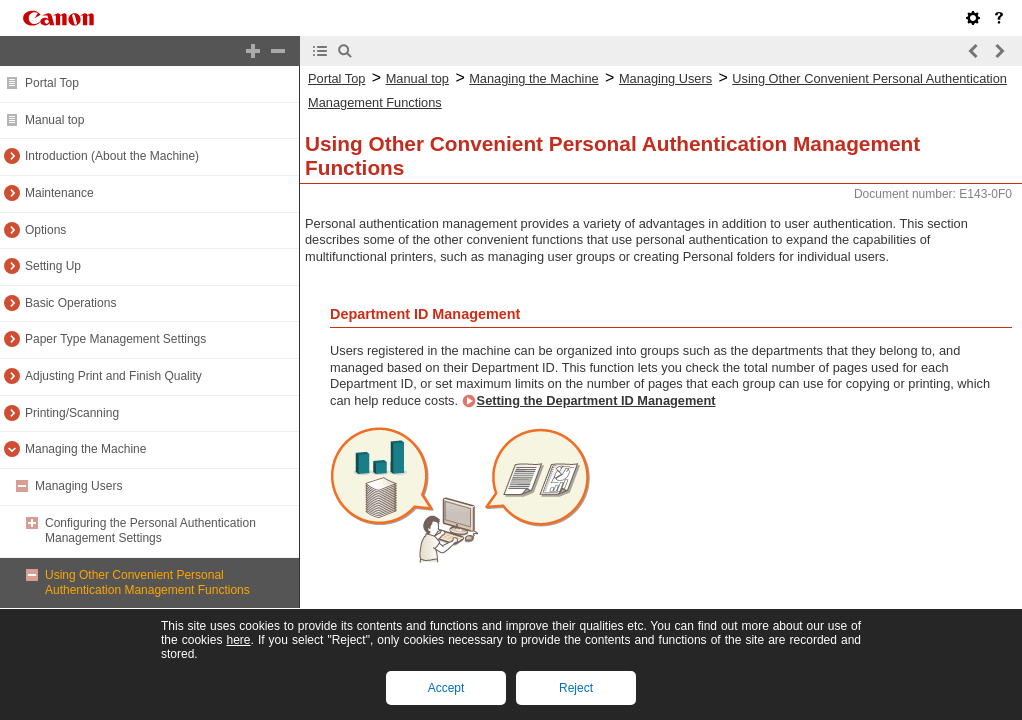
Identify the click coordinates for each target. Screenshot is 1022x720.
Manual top (54, 120)
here (238, 640)
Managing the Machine (85, 449)
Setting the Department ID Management (596, 400)
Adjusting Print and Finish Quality (113, 376)
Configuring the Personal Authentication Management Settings (150, 531)
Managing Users (78, 486)
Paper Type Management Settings (115, 339)
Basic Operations (70, 303)
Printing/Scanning (72, 413)
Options (45, 230)
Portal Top (52, 83)
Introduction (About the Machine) (112, 156)
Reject (576, 688)
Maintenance (59, 193)
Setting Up (53, 266)
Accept (446, 688)
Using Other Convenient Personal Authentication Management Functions (147, 583)
